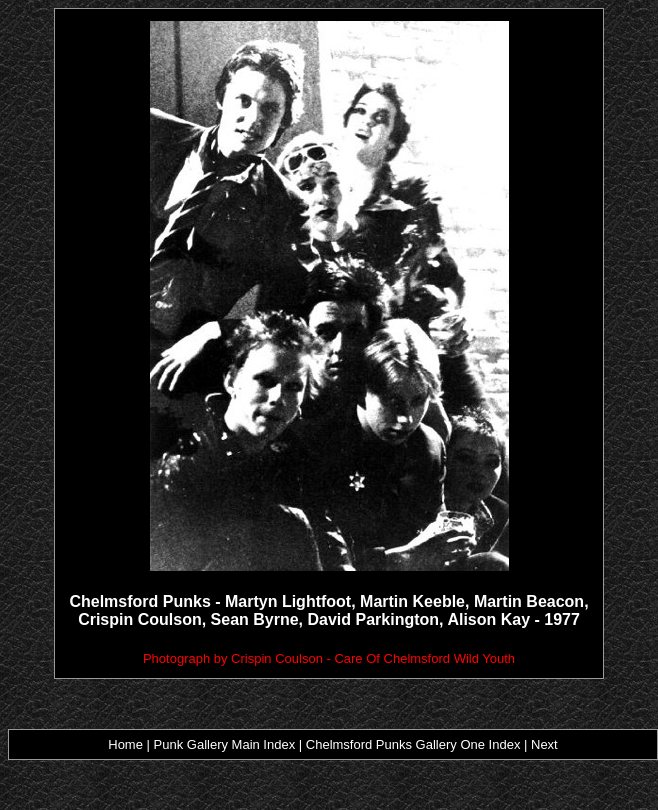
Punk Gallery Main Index (226, 744)
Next (544, 744)
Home (125, 744)
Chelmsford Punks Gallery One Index (413, 744)
